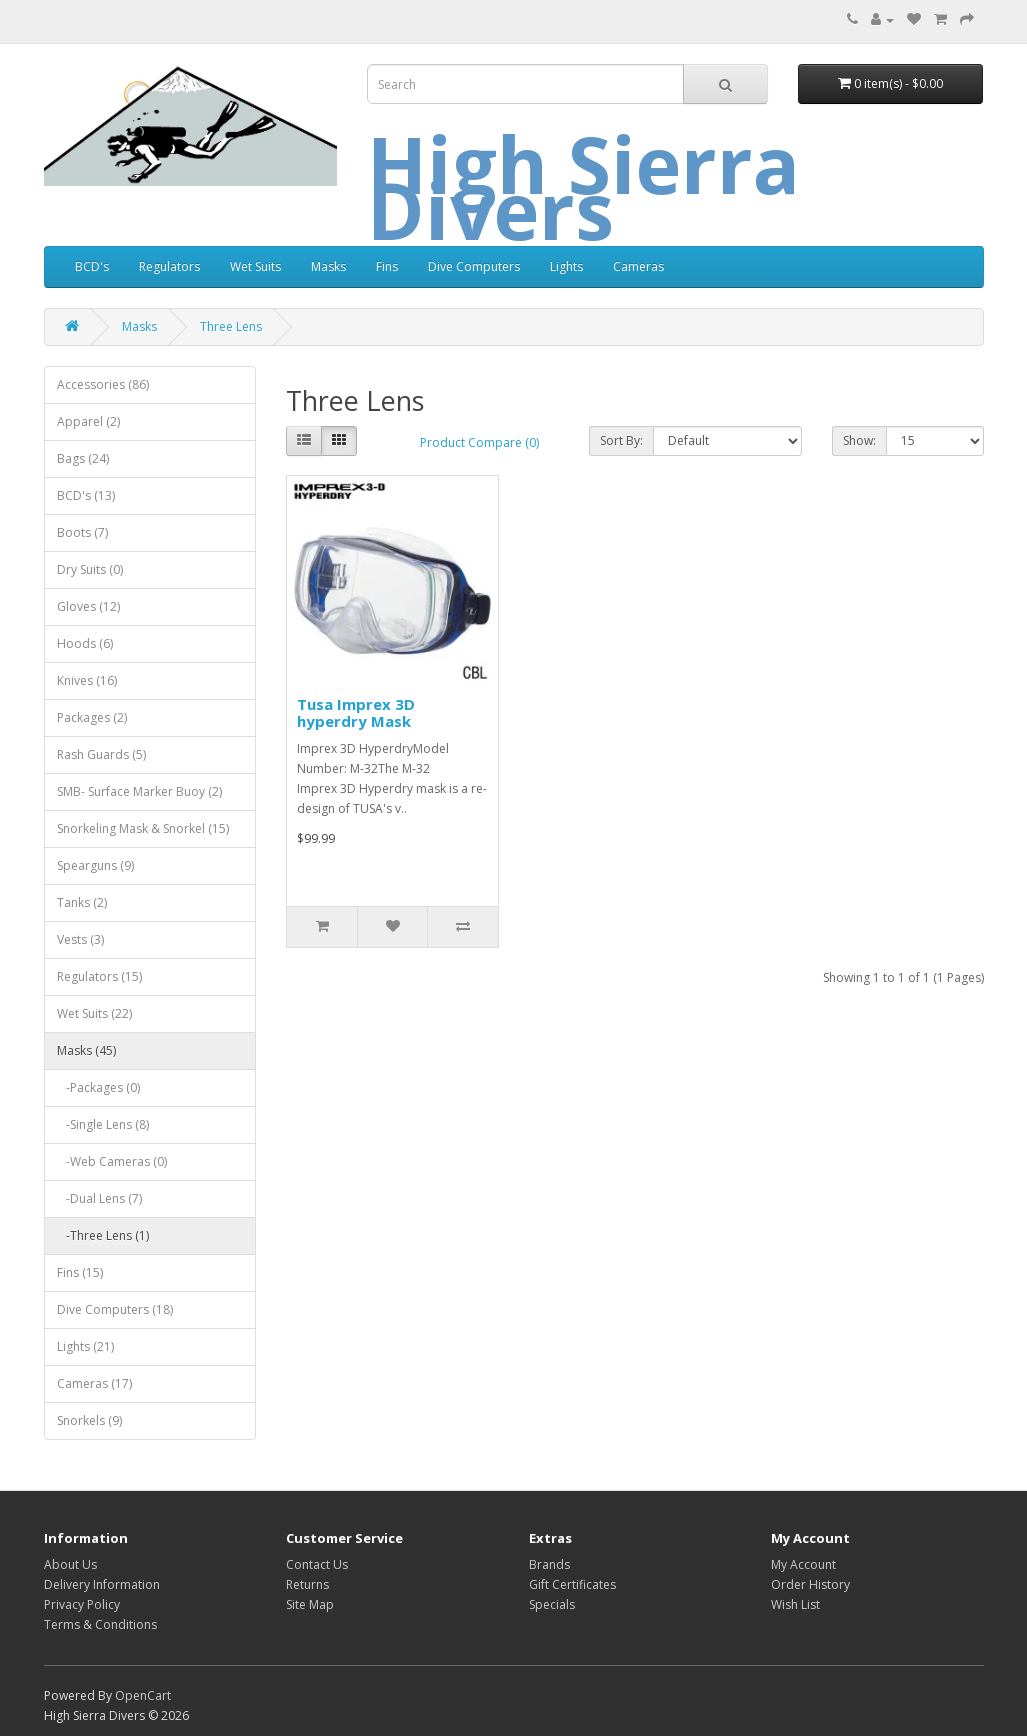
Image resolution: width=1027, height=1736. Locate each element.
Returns (307, 1584)
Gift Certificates (572, 1584)
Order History (810, 1584)
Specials (552, 1604)
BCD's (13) (86, 495)
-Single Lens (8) (103, 1124)
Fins (387, 266)
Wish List (795, 1604)
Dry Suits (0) (90, 569)
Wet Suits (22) (94, 1013)
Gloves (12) (88, 606)
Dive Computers (474, 266)
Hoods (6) (85, 643)
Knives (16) (87, 680)
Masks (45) (86, 1050)
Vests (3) (80, 939)
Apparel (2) (88, 421)
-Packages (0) (98, 1087)
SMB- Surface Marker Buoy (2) (139, 791)
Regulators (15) (99, 976)
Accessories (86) (103, 384)
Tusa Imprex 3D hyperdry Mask (356, 712)
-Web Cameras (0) (112, 1161)
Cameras (638, 266)
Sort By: (621, 440)
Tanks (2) (82, 902)
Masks (328, 266)
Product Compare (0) (479, 442)
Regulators (169, 266)
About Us (70, 1564)
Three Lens (231, 326)
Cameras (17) (94, 1383)
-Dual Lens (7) (99, 1198)
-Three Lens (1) (103, 1235)
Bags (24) (83, 458)
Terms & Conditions (100, 1624)
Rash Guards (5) (101, 754)
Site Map (310, 1604)
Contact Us (317, 1564)
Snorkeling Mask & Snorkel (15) (143, 828)
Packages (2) (92, 717)
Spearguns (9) (95, 865)
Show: (859, 440)
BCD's (92, 266)
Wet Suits (255, 266)
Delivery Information (102, 1584)
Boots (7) (82, 532)
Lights (566, 266)
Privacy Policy (82, 1604)
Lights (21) (85, 1346)
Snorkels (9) (89, 1420)
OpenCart (143, 1695)
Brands (549, 1564)
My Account (803, 1564)
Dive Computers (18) (115, 1309)
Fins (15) (80, 1272)
